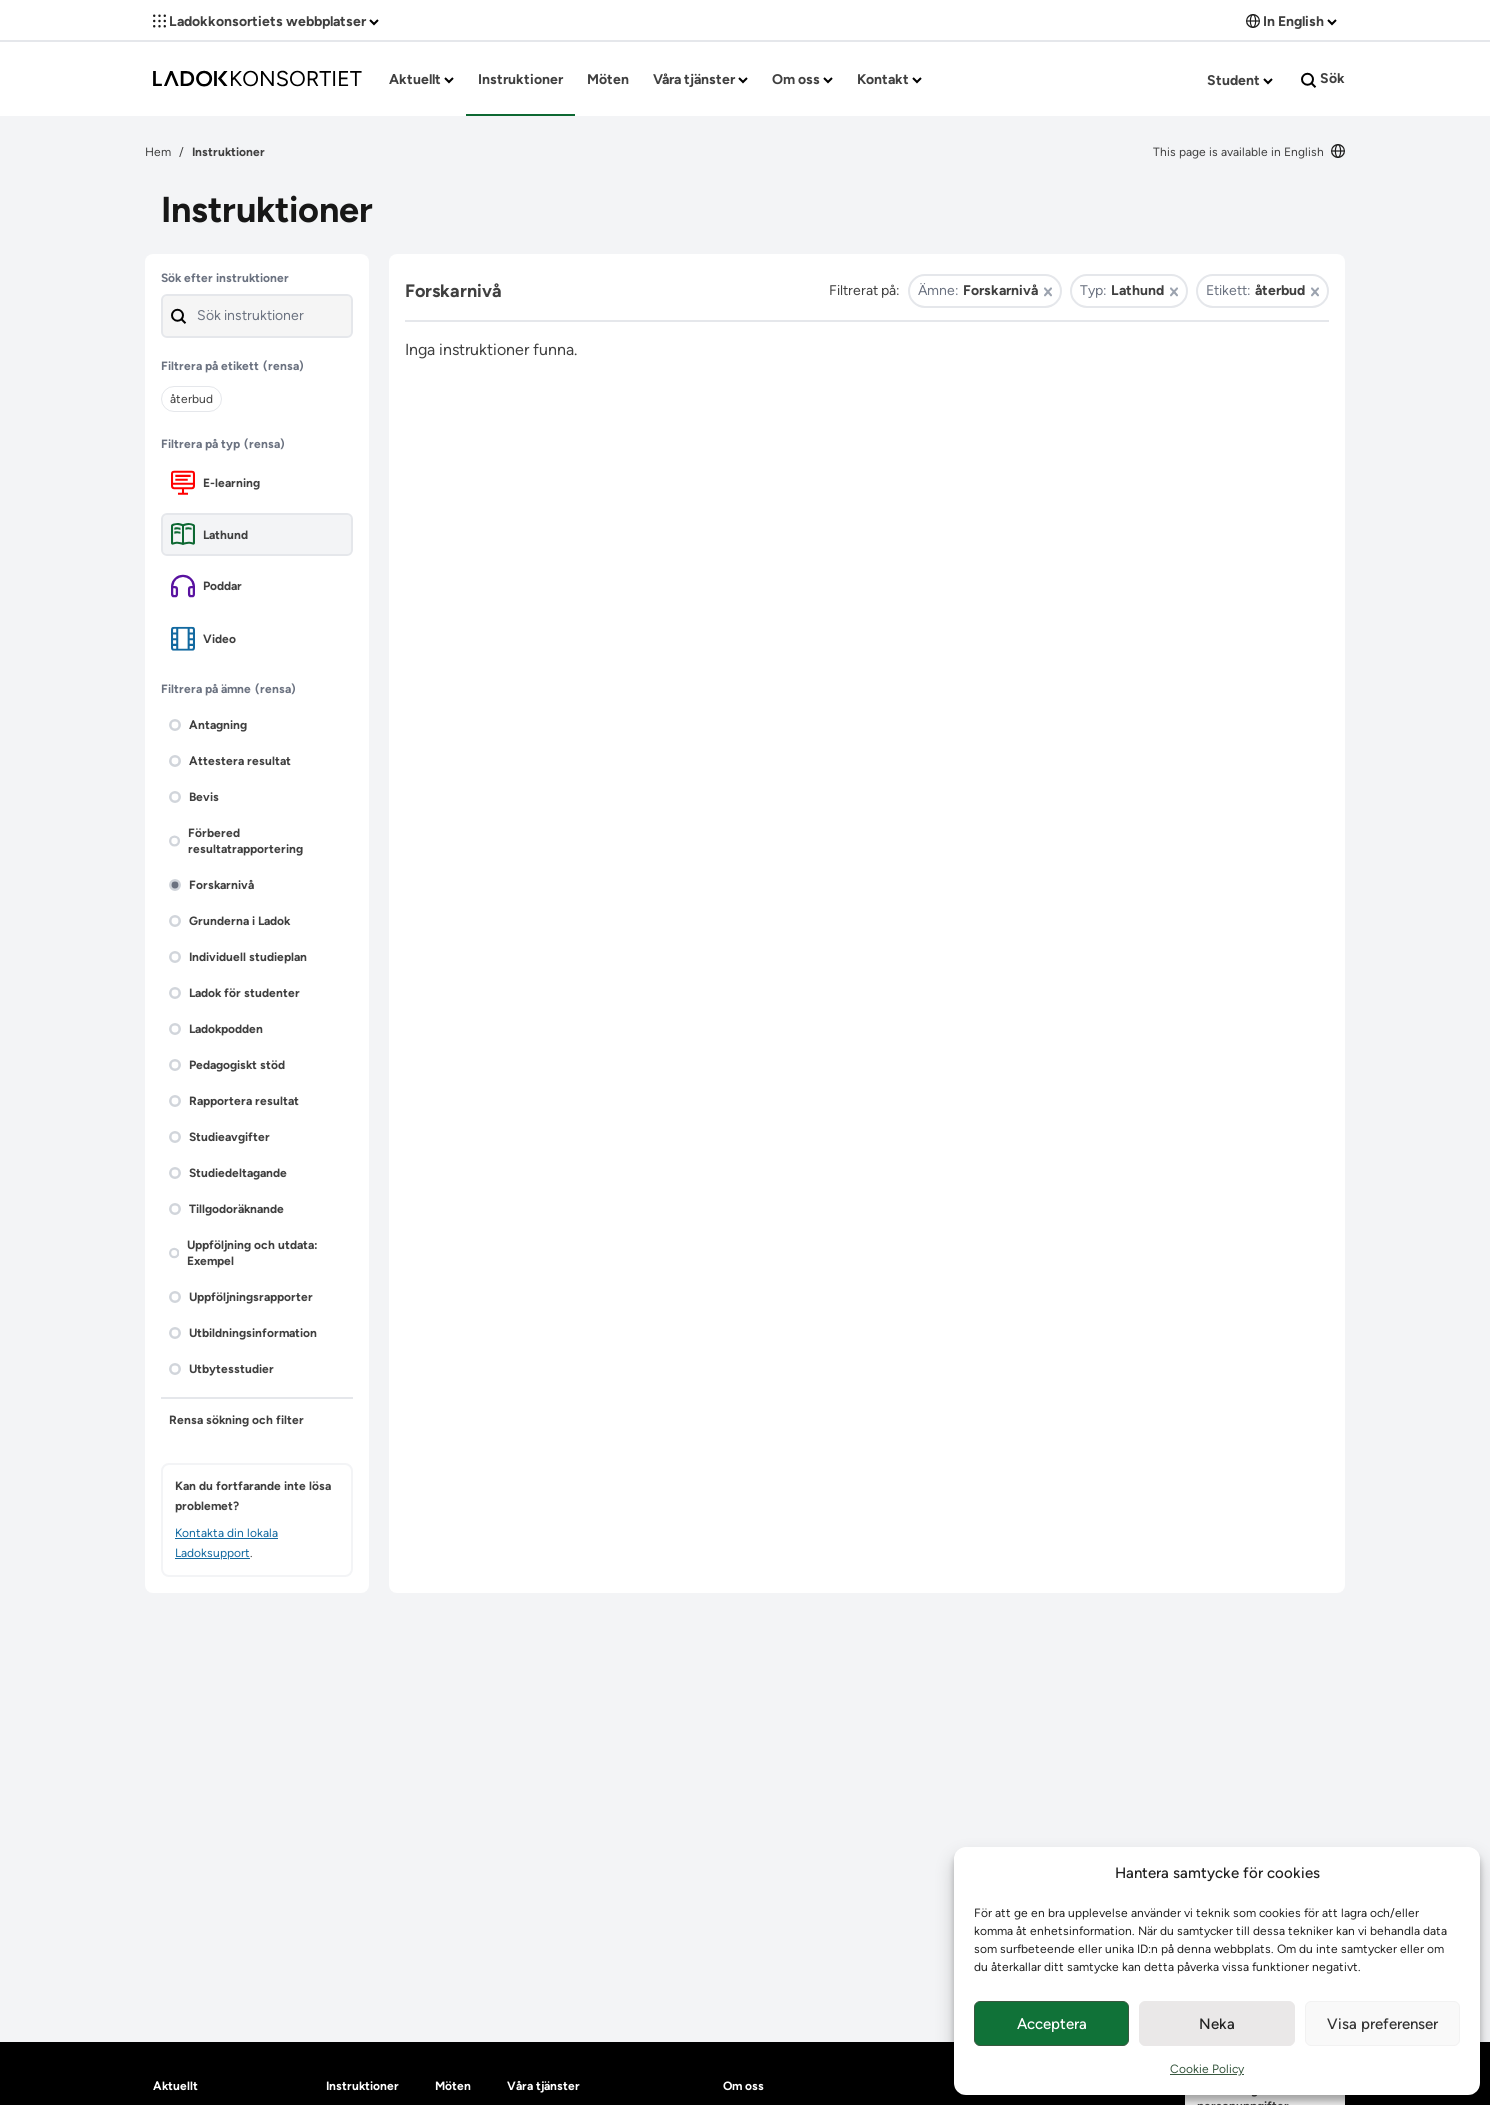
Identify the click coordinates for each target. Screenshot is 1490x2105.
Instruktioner (520, 79)
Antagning (208, 725)
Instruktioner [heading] (362, 2086)
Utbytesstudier (221, 1369)
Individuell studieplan (238, 957)
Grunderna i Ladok (229, 921)
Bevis (194, 797)
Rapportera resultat (234, 1101)
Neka (1217, 2024)
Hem (158, 152)
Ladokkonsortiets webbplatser (266, 21)
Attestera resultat (230, 761)
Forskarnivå (211, 885)
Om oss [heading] (743, 2086)
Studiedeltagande (228, 1173)
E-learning (215, 482)
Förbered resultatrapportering (236, 841)
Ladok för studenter (234, 993)
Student (1240, 80)
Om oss (802, 79)
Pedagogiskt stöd (227, 1065)
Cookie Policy (1207, 2069)
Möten (608, 79)
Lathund (209, 534)
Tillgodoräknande (226, 1209)
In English (1291, 21)
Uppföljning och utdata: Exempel (243, 1253)
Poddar (206, 586)
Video (203, 638)
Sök (1323, 79)
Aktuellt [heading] (175, 2086)
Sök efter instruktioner (225, 278)
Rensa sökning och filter (236, 1420)
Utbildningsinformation (243, 1333)
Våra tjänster (700, 79)
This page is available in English (1249, 152)
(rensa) (283, 366)
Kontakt (889, 79)
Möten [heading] (453, 2086)
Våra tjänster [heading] (543, 2086)
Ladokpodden (216, 1029)
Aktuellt (421, 79)
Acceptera (1052, 2024)
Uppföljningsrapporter (241, 1297)
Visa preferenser (1382, 2024)
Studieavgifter (219, 1137)
